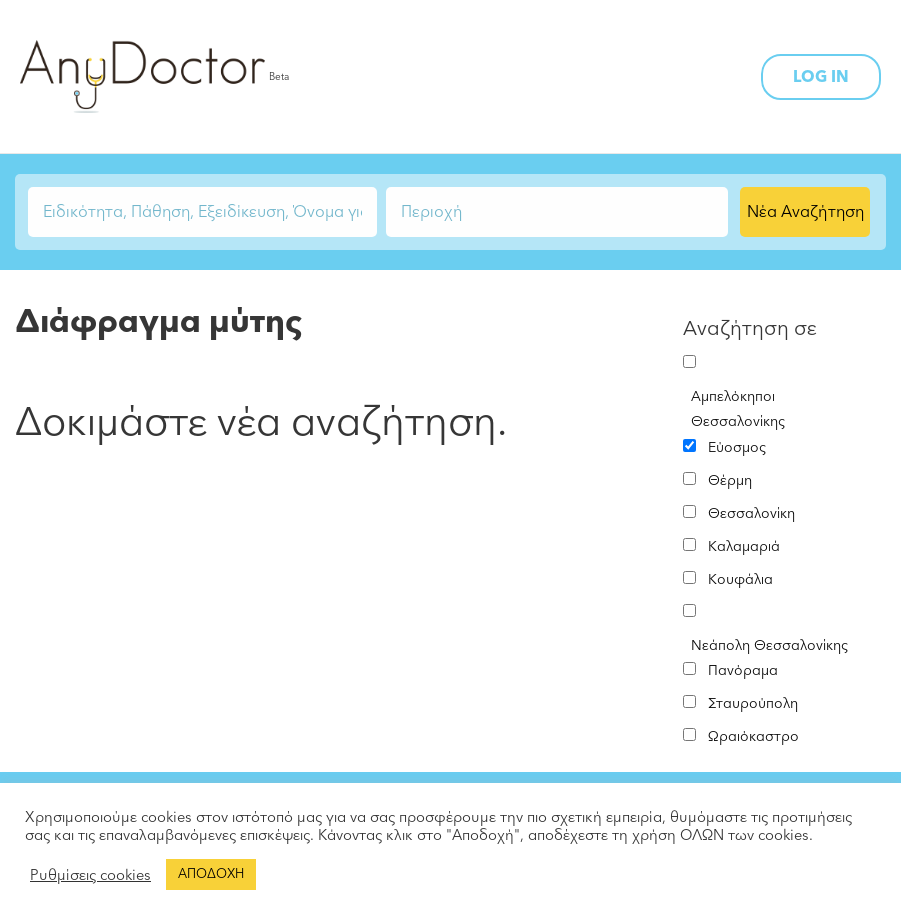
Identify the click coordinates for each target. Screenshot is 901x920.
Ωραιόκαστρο (753, 736)
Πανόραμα (743, 670)
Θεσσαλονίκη (751, 513)
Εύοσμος (737, 447)
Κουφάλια (740, 579)
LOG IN (821, 77)
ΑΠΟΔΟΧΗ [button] (211, 874)
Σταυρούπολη (753, 703)
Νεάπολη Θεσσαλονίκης (769, 645)
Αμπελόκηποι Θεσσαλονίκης (738, 409)
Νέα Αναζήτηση (805, 212)
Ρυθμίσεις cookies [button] (90, 875)
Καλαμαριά (744, 546)
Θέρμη (730, 480)
